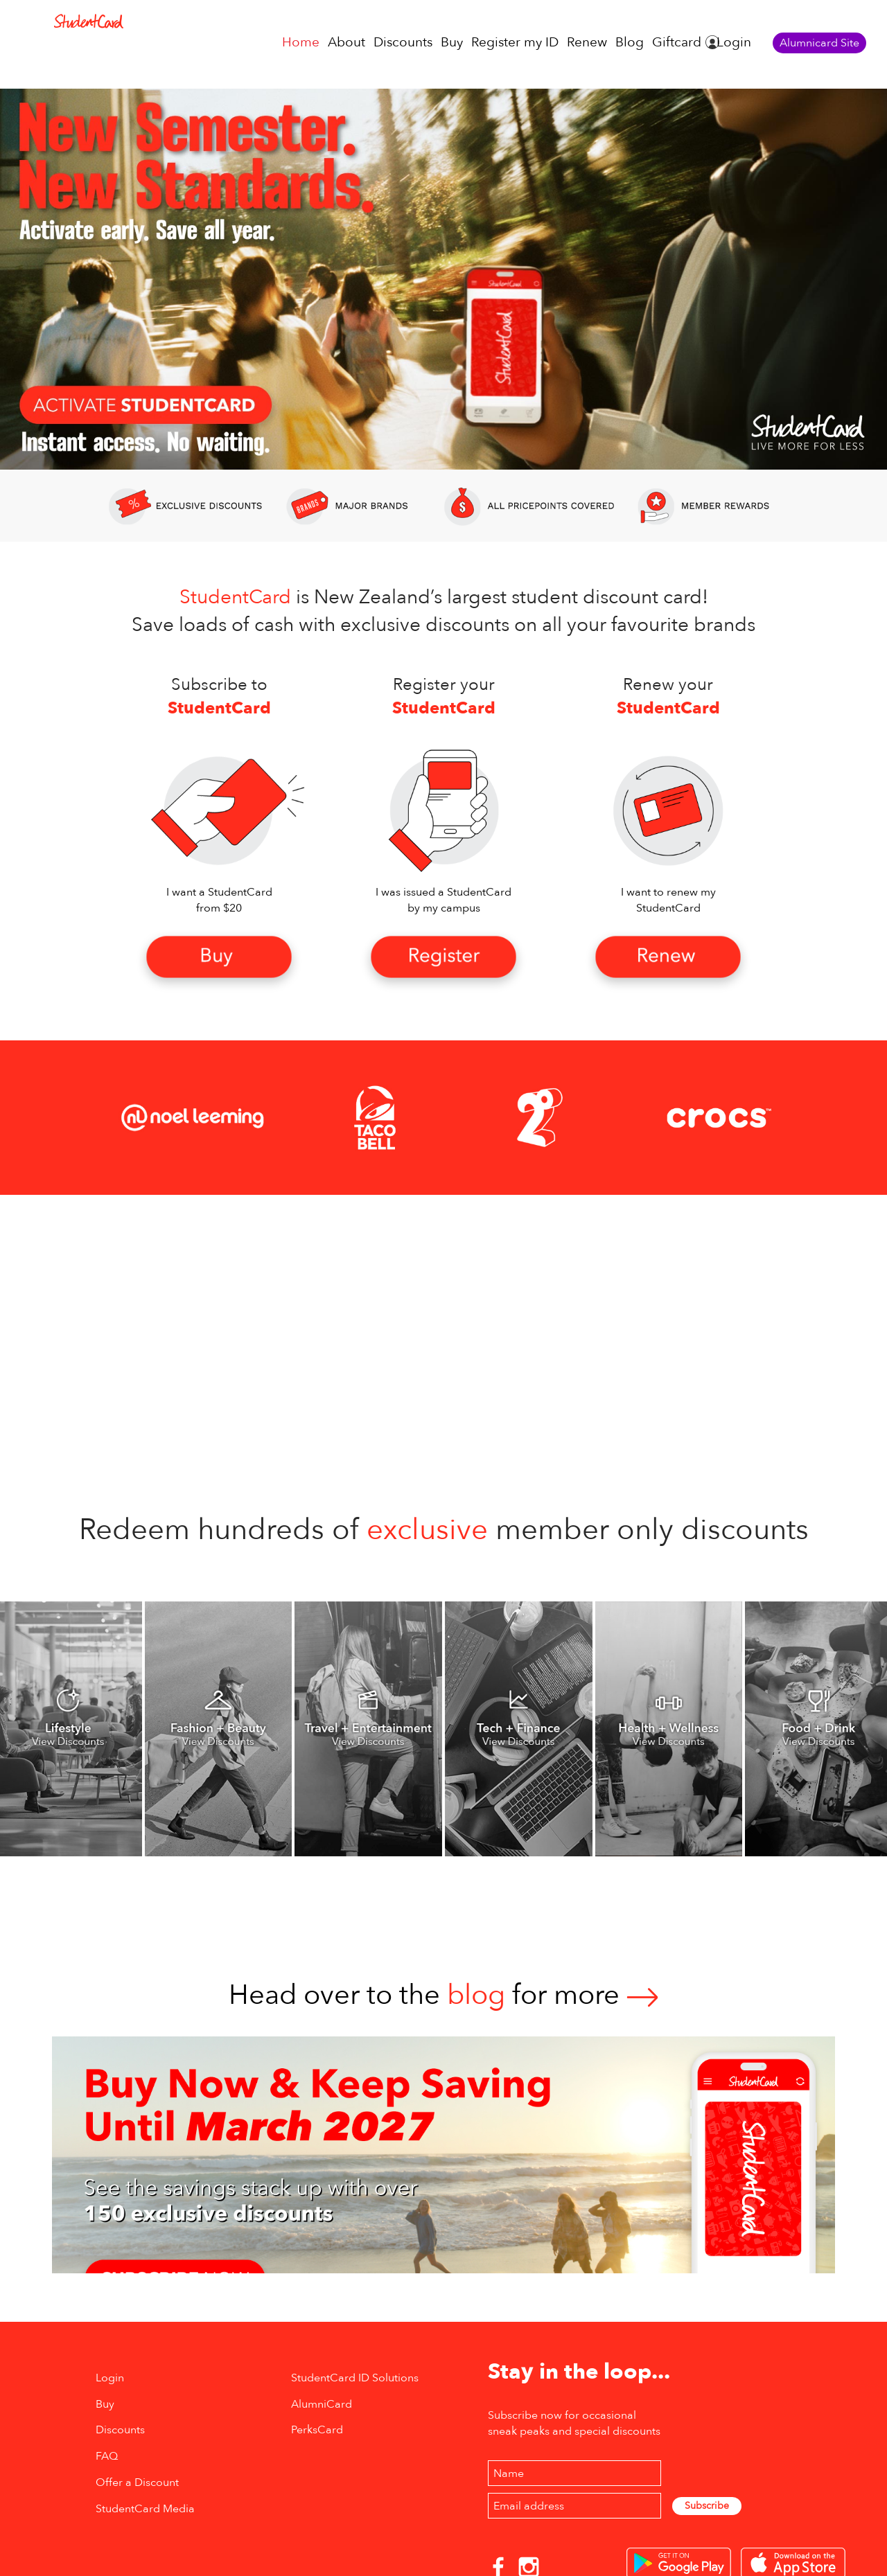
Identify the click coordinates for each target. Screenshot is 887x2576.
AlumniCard (321, 2404)
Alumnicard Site (819, 43)
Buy (452, 42)
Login (734, 42)
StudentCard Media (145, 2508)
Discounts (403, 42)
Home (300, 42)
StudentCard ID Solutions (355, 2378)
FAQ (107, 2456)
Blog (629, 42)
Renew (587, 42)
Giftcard (676, 42)
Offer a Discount (137, 2482)
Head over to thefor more (443, 1995)
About (346, 42)
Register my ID (515, 42)
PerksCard (317, 2429)
